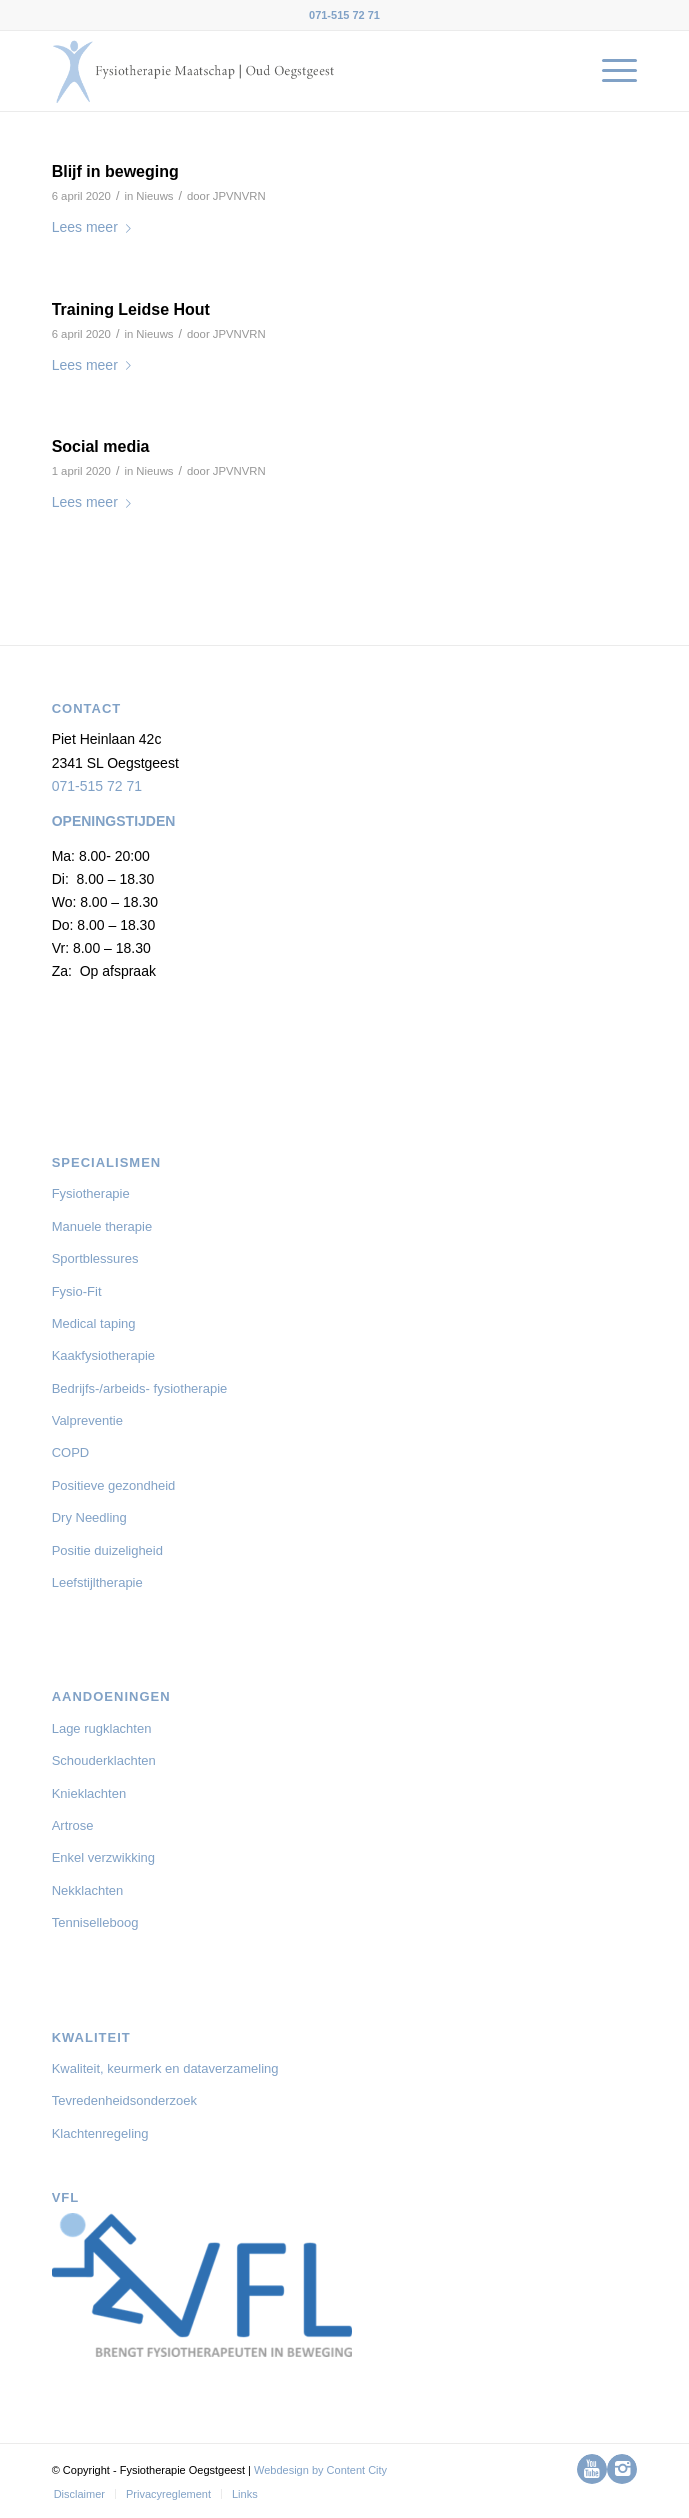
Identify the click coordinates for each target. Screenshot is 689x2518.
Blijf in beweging (115, 171)
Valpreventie (87, 1420)
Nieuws (154, 196)
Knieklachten (89, 1793)
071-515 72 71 (97, 786)
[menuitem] (609, 71)
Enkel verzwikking (103, 1857)
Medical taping (94, 1323)
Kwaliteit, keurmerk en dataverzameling (165, 2068)
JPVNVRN (239, 196)
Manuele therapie (102, 1226)
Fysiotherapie (91, 1193)
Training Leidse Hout (131, 309)
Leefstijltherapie (97, 1582)
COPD (71, 1452)
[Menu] (609, 71)
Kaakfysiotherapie (103, 1355)
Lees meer (95, 227)
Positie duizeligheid (107, 1550)
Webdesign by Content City (320, 2470)
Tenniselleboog (95, 1922)
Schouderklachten (104, 1760)
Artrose (73, 1825)
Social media (101, 446)
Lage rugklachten (102, 1728)
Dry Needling (89, 1517)
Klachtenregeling (100, 2133)
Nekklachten (88, 1890)
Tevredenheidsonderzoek (124, 2100)
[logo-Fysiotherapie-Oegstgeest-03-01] (286, 71)
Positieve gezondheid (114, 1485)
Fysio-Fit (77, 1291)
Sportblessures (95, 1258)
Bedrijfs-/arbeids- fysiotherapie (140, 1388)
